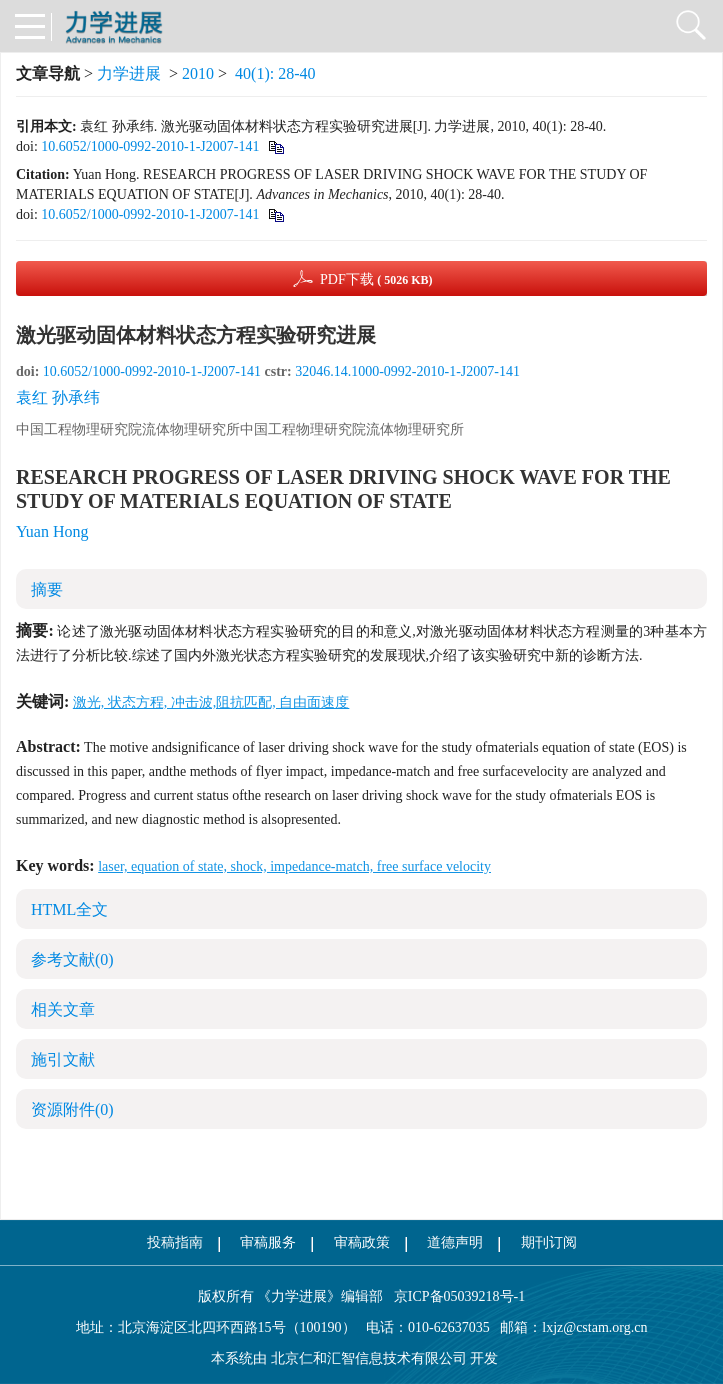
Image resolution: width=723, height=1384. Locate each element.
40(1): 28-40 (275, 73)
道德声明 (455, 1242)
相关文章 (63, 1009)
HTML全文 (69, 909)
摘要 (47, 589)
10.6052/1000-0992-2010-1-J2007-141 (150, 146)
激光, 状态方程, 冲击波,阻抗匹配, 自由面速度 (211, 702)
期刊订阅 (549, 1242)
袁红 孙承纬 (58, 397)
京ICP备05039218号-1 (454, 1296)
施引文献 (63, 1059)
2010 (198, 73)
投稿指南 (175, 1242)
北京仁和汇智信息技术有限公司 (369, 1358)
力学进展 (129, 73)
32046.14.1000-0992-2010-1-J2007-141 (407, 371)
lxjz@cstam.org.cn (594, 1327)
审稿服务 (268, 1242)
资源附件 (72, 1109)
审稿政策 (362, 1242)
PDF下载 (376, 279)
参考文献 (72, 959)
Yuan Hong (52, 531)
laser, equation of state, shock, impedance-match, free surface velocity (294, 866)
